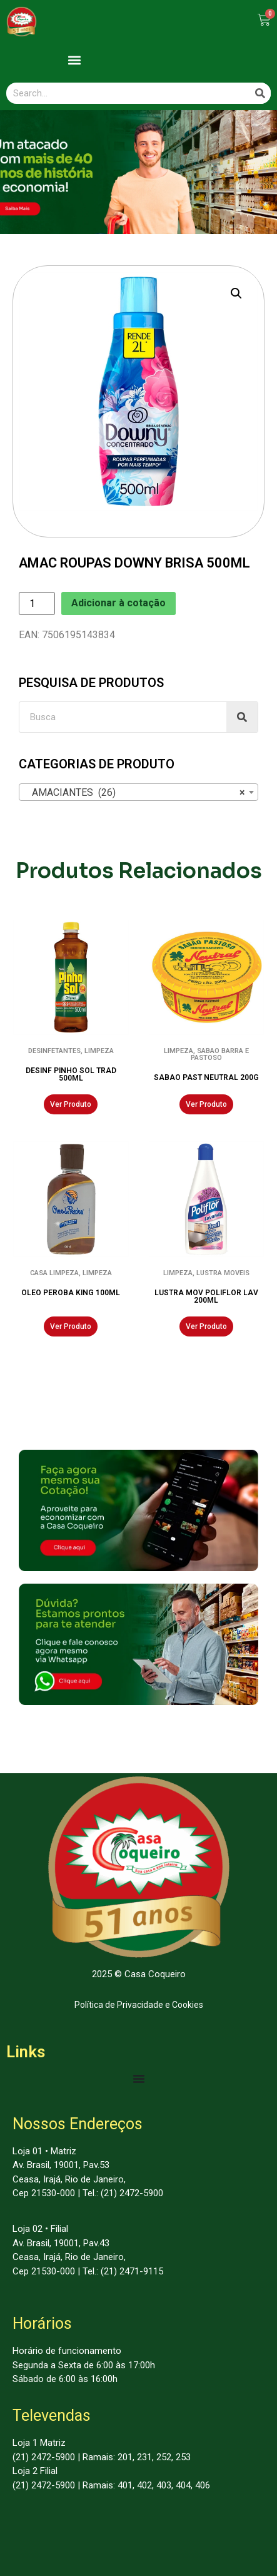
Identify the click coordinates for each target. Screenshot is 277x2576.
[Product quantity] (37, 603)
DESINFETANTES (54, 1051)
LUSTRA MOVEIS (222, 1273)
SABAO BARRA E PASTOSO (220, 1054)
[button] (74, 59)
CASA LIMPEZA (54, 1273)
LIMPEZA (99, 1051)
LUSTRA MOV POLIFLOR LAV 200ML (206, 1296)
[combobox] (138, 792)
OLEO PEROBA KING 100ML (70, 1292)
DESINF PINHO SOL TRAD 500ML (71, 1074)
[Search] (260, 93)
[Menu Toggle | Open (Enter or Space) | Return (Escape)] (139, 2078)
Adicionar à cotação (118, 603)
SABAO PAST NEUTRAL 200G (206, 1077)
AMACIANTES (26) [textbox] (134, 793)
